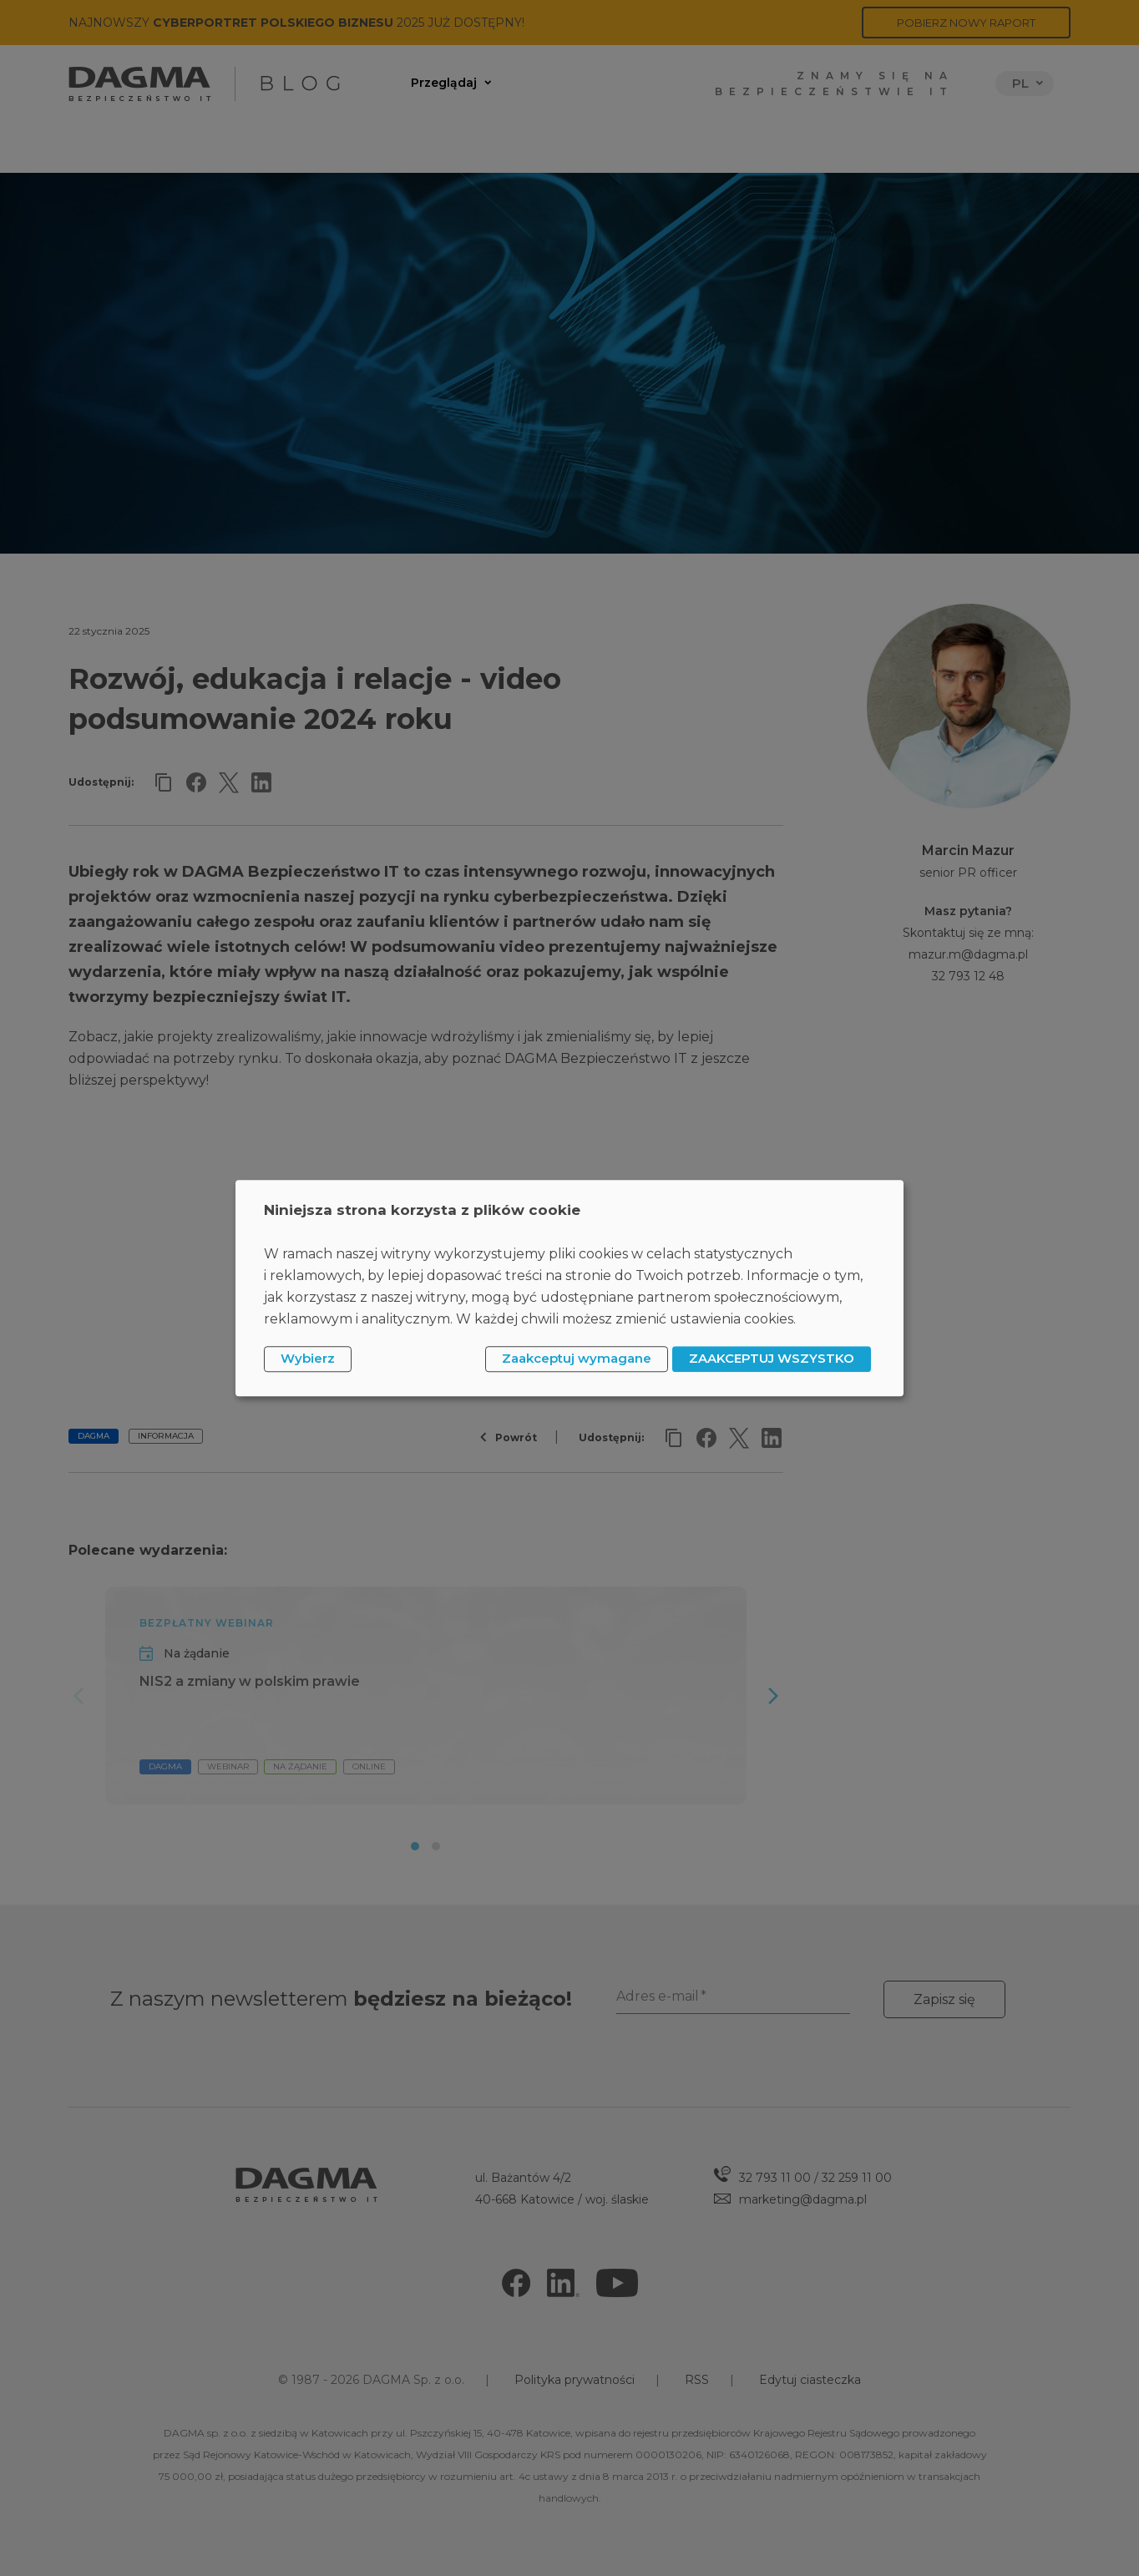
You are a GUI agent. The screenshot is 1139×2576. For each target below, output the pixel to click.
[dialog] (569, 1288)
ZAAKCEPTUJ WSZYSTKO (771, 1359)
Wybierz (308, 1359)
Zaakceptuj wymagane (576, 1359)
